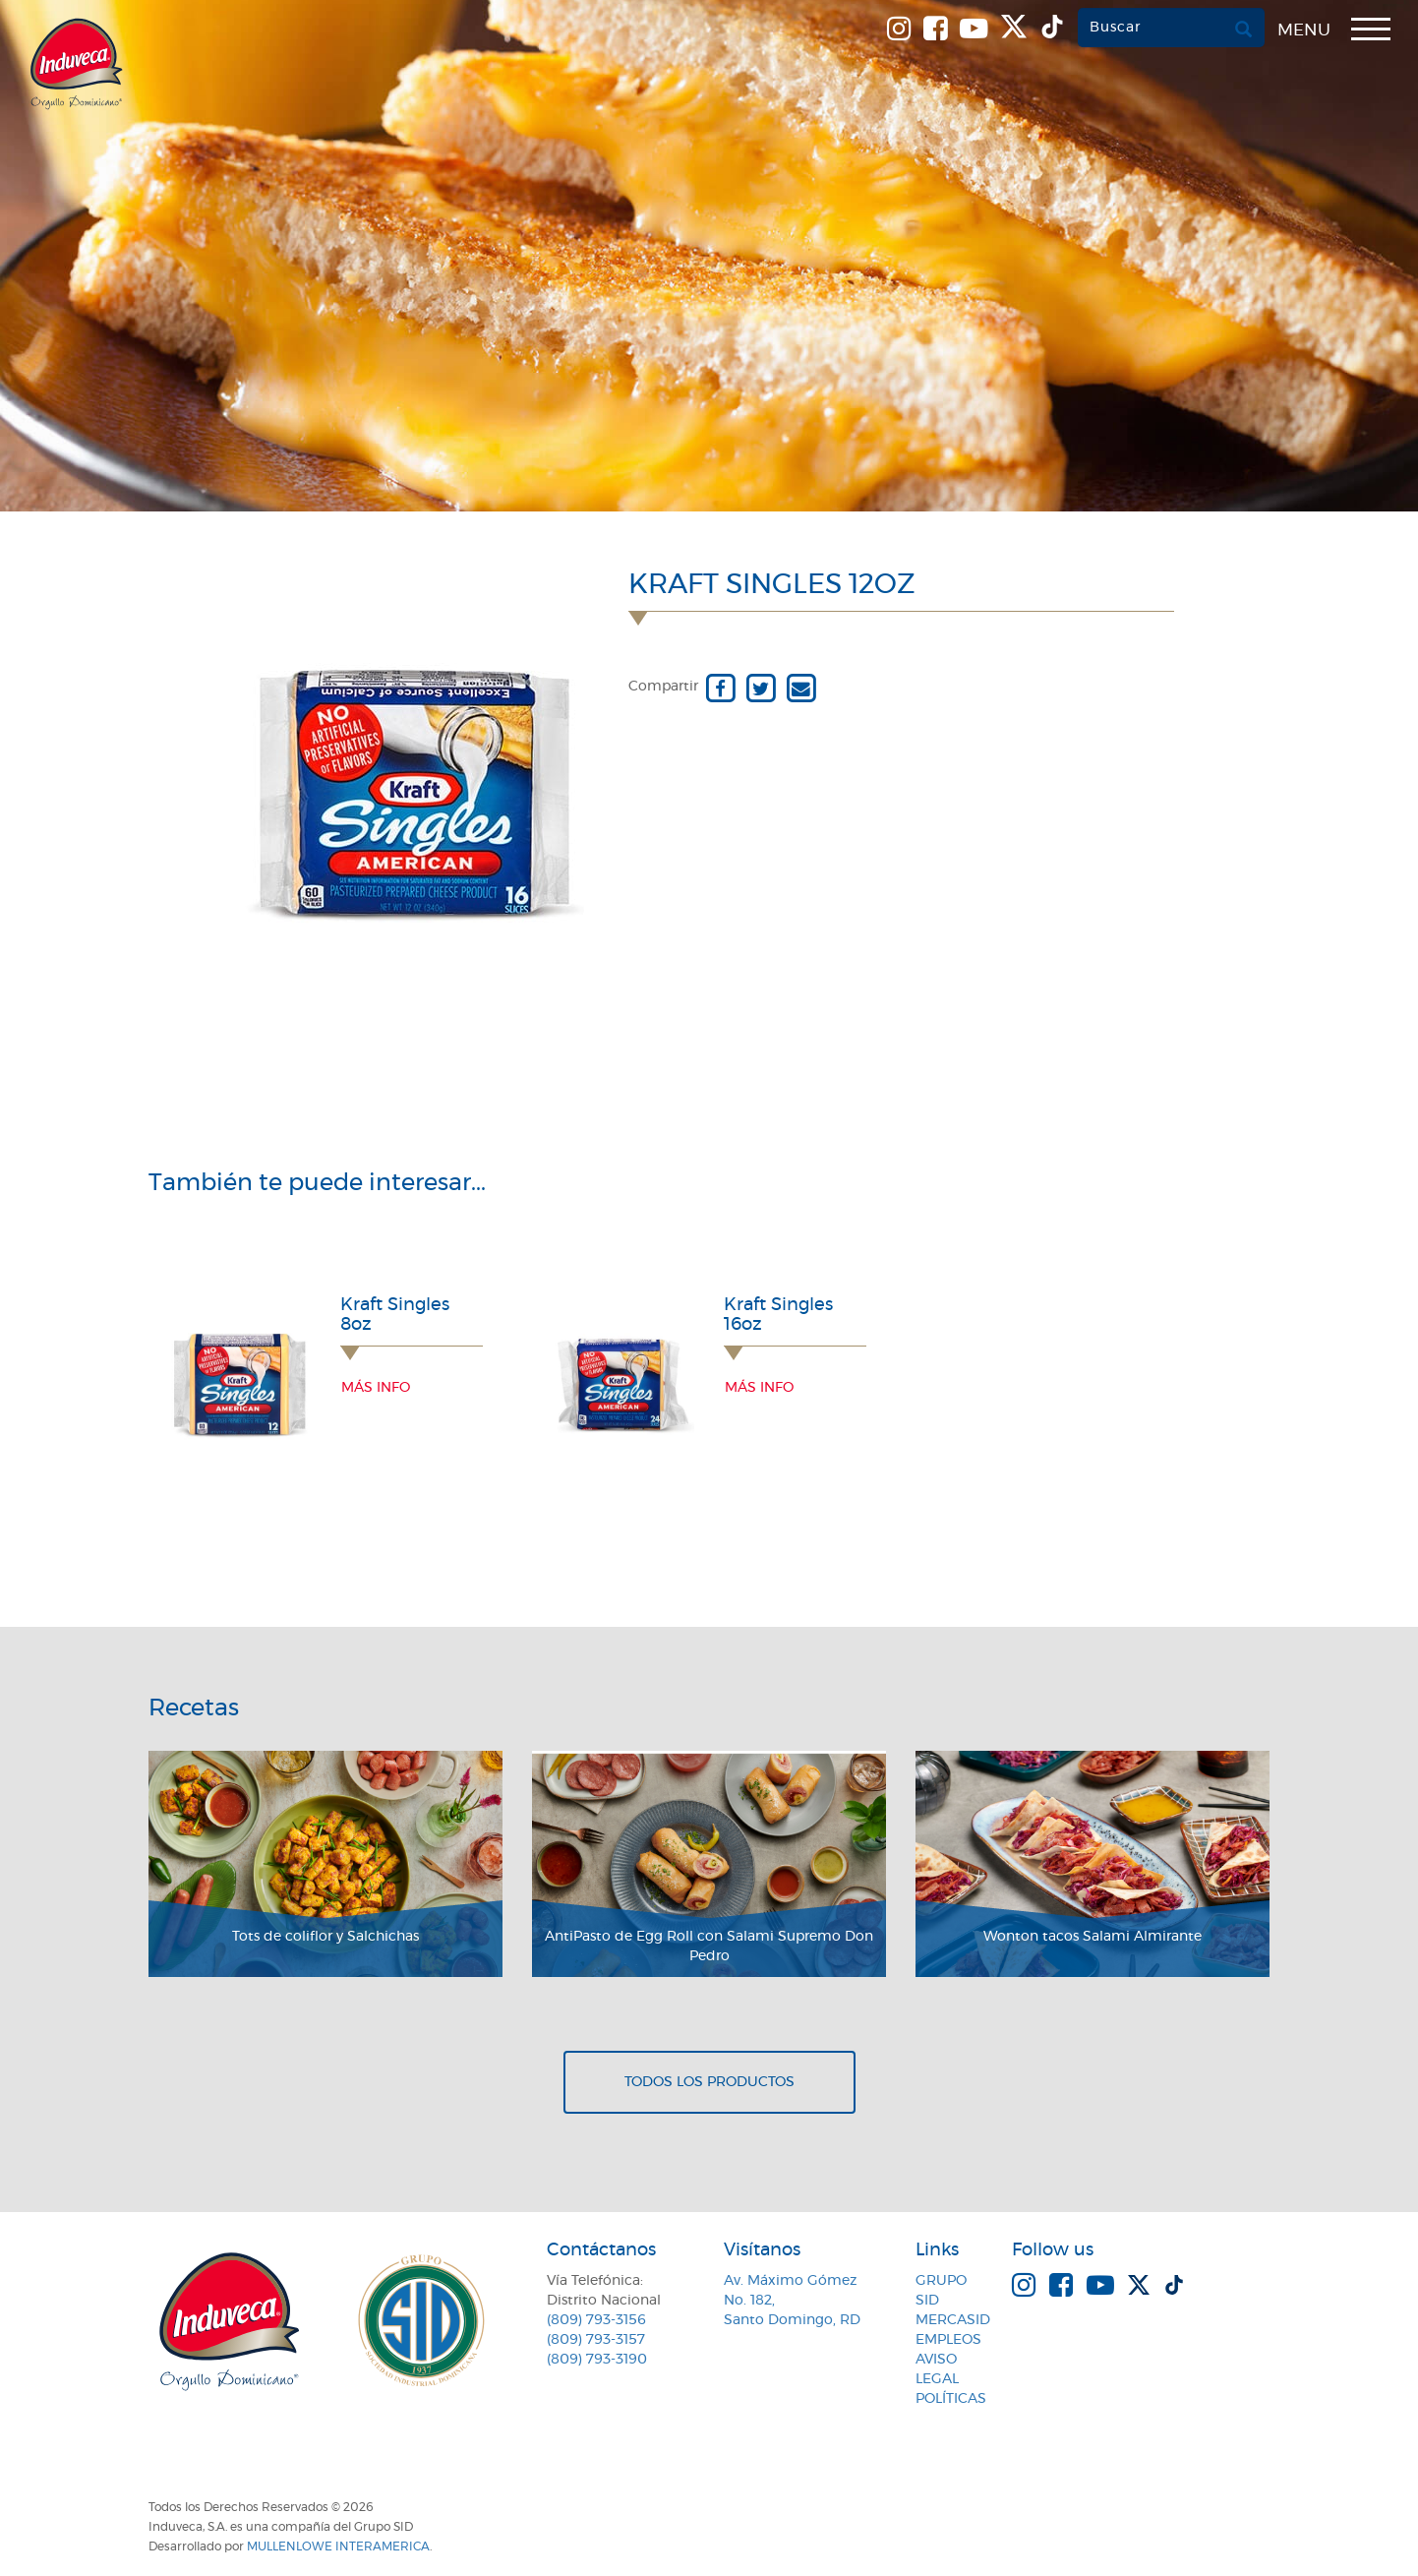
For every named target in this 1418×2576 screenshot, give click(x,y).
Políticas (951, 2399)
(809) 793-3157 (596, 2340)
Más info (375, 1388)
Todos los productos (709, 2082)
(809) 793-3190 (597, 2359)
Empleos (948, 2340)
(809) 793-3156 (596, 2320)
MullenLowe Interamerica (338, 2546)
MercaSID (953, 2320)
